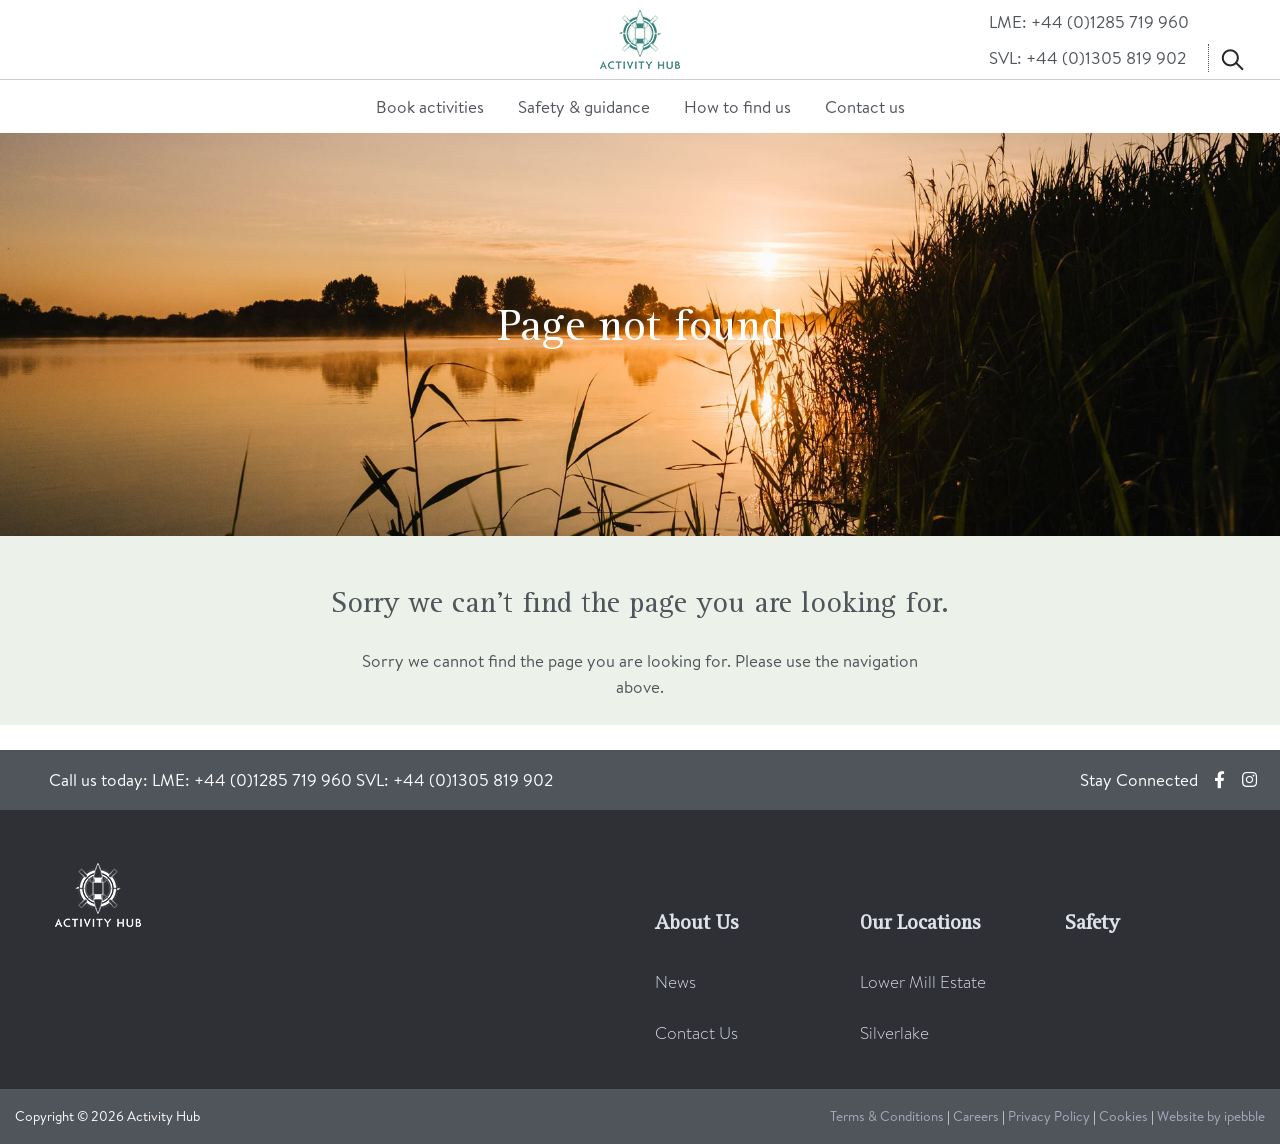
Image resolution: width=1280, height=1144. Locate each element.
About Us (696, 924)
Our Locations (920, 924)
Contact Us (696, 1033)
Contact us (865, 106)
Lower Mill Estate (923, 982)
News (675, 982)
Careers (976, 1115)
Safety (1092, 924)
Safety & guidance (584, 106)
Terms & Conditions (887, 1115)
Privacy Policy (1049, 1115)
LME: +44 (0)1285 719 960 (1089, 21)
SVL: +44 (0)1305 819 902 (1087, 57)
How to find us (737, 106)
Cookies (1123, 1115)
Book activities (430, 106)
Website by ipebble (1211, 1115)
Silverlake (894, 1033)
